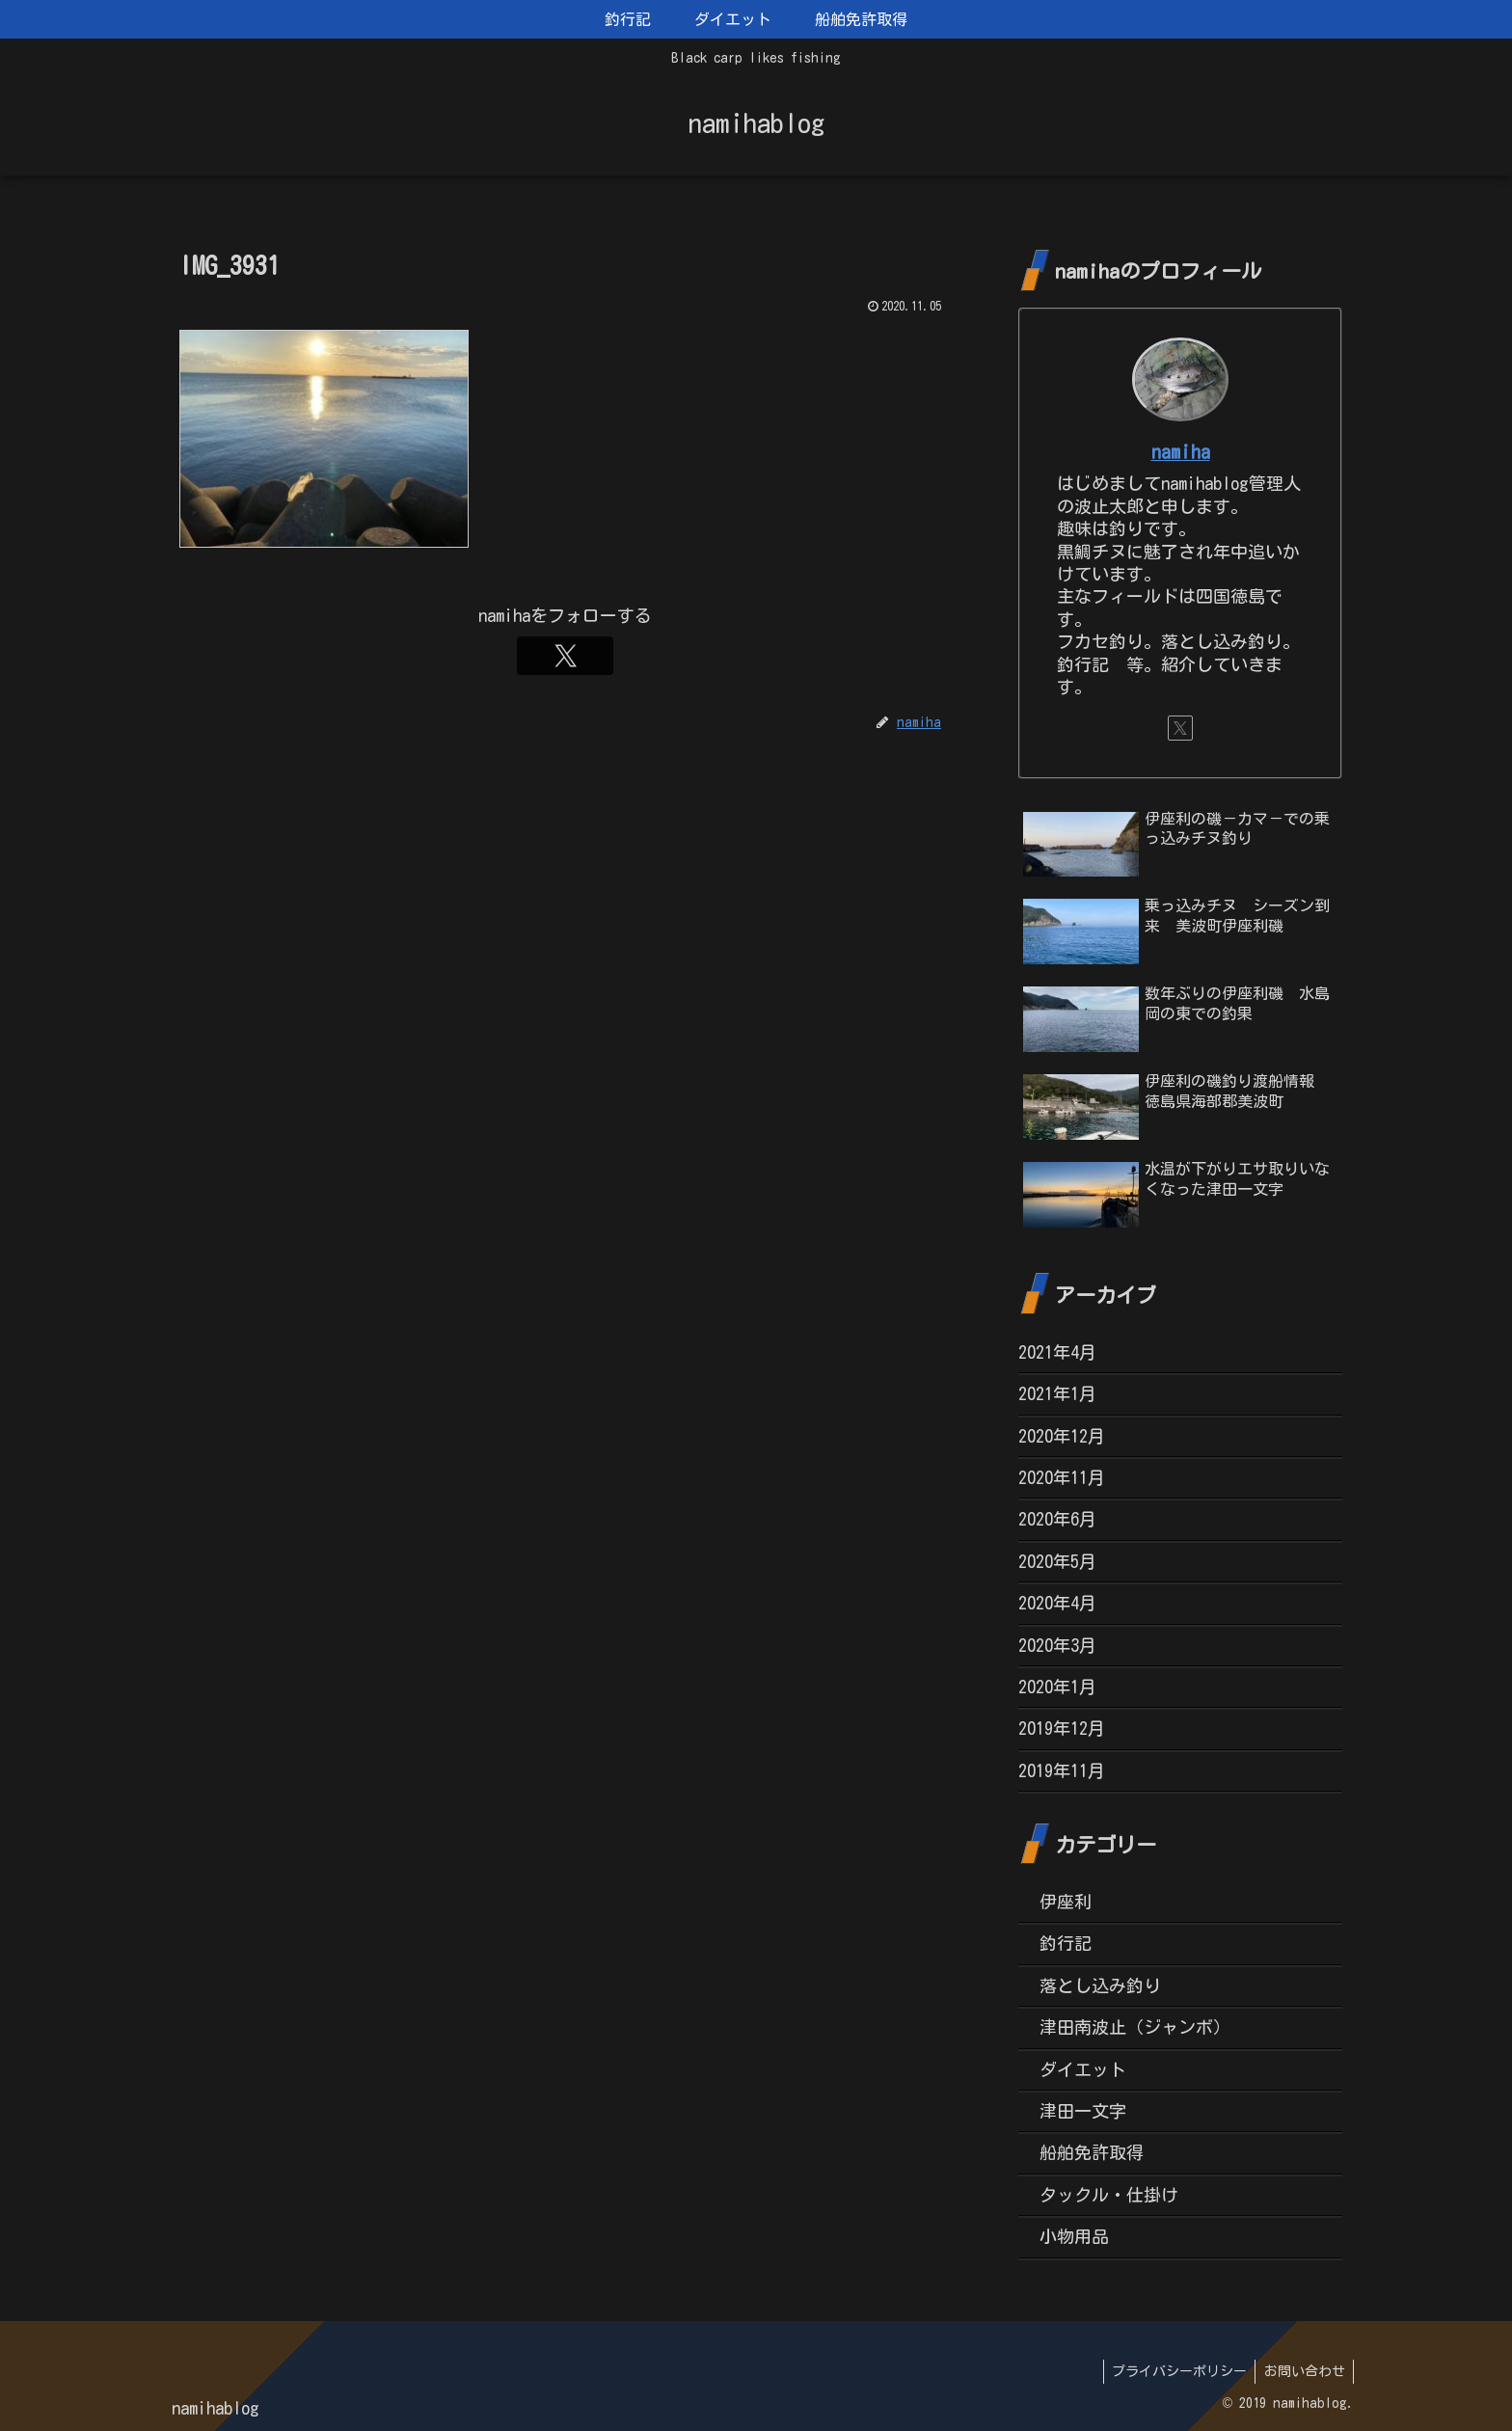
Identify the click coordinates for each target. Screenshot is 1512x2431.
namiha (1180, 452)
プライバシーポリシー (1174, 2371)
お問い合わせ (1302, 2371)
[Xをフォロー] (565, 655)
